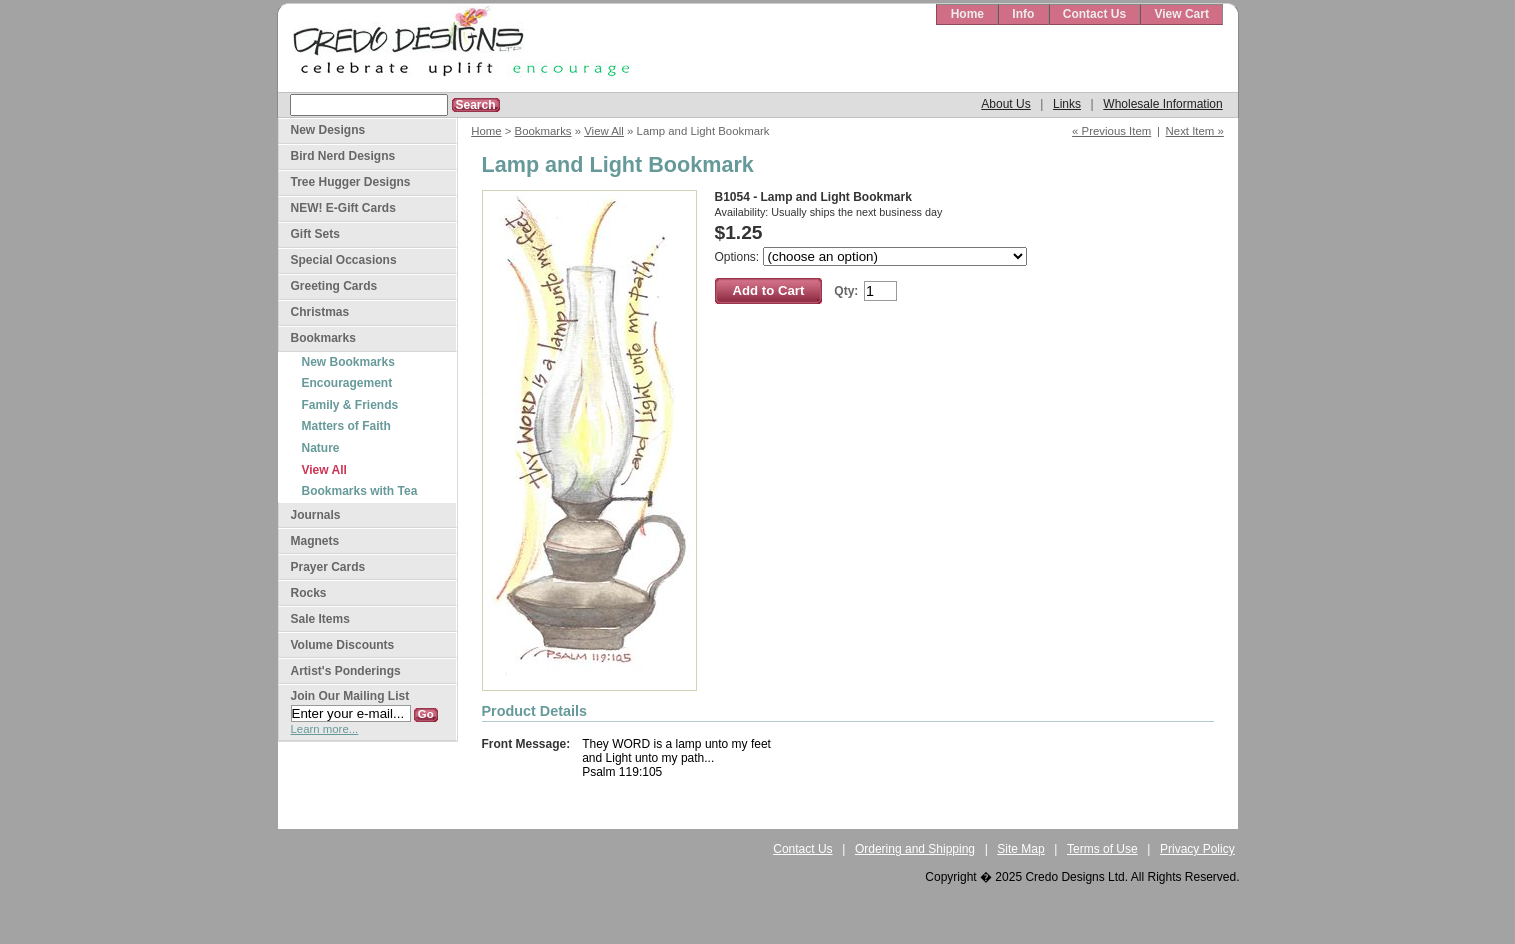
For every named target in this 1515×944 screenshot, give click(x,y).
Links (1067, 104)
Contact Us (1094, 14)
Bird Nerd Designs (343, 156)
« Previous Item (1111, 131)
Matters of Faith (346, 426)
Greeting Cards (334, 286)
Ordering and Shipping (915, 849)
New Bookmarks (348, 362)
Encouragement (347, 383)
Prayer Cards (328, 567)
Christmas (320, 312)
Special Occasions (344, 260)
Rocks (309, 593)
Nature (321, 448)
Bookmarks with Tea (360, 491)
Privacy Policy (1197, 849)
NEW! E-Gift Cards (343, 208)
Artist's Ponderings (346, 671)
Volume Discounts (343, 645)
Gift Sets (315, 234)
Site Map (1020, 849)
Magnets (315, 541)
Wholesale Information (1162, 104)
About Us (1005, 104)
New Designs (328, 130)
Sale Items (320, 619)
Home (967, 14)
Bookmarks (543, 131)
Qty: (846, 291)
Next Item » (1195, 131)
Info (1023, 14)
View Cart (1181, 14)
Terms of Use (1102, 849)
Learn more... (325, 729)
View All (604, 131)
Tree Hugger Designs (351, 182)
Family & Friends (350, 405)
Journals (316, 515)
